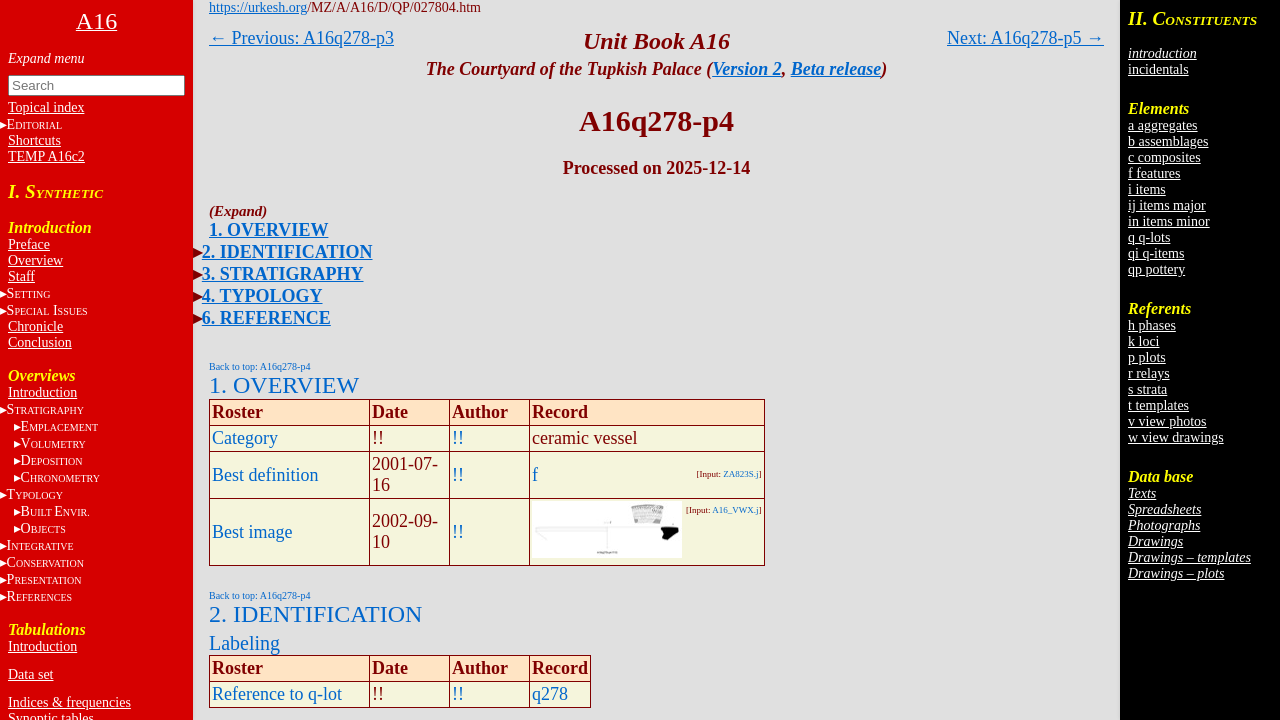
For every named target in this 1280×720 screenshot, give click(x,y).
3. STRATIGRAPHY (283, 274)
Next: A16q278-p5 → (1025, 38)
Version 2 (747, 69)
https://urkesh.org (258, 7)
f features (1154, 173)
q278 (550, 694)
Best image (252, 532)
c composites (1164, 157)
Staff (21, 276)
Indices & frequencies (69, 702)
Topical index (46, 107)
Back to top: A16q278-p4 (259, 366)
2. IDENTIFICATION (287, 252)
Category (245, 438)
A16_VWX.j (735, 510)
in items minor (1169, 221)
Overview (35, 260)
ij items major (1167, 205)
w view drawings (1176, 437)
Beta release (836, 69)
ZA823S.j (740, 474)
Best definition (265, 475)
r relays (1149, 373)
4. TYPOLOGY (262, 296)
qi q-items (1156, 253)
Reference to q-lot (277, 694)
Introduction (42, 392)
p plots (1147, 357)
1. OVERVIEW (268, 230)
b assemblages (1168, 141)
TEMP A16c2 (46, 156)
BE (55, 511)
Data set (30, 674)
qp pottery (1156, 269)
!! (458, 438)
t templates (1158, 405)
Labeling (244, 643)
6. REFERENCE (266, 318)
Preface (29, 244)
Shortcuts (34, 140)
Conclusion (40, 342)
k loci (1144, 341)
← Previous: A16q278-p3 (301, 38)
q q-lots (1149, 237)
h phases (1152, 325)
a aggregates (1163, 125)
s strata (1147, 389)
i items (1147, 189)
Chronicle (35, 326)
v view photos (1167, 421)
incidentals (1158, 69)
